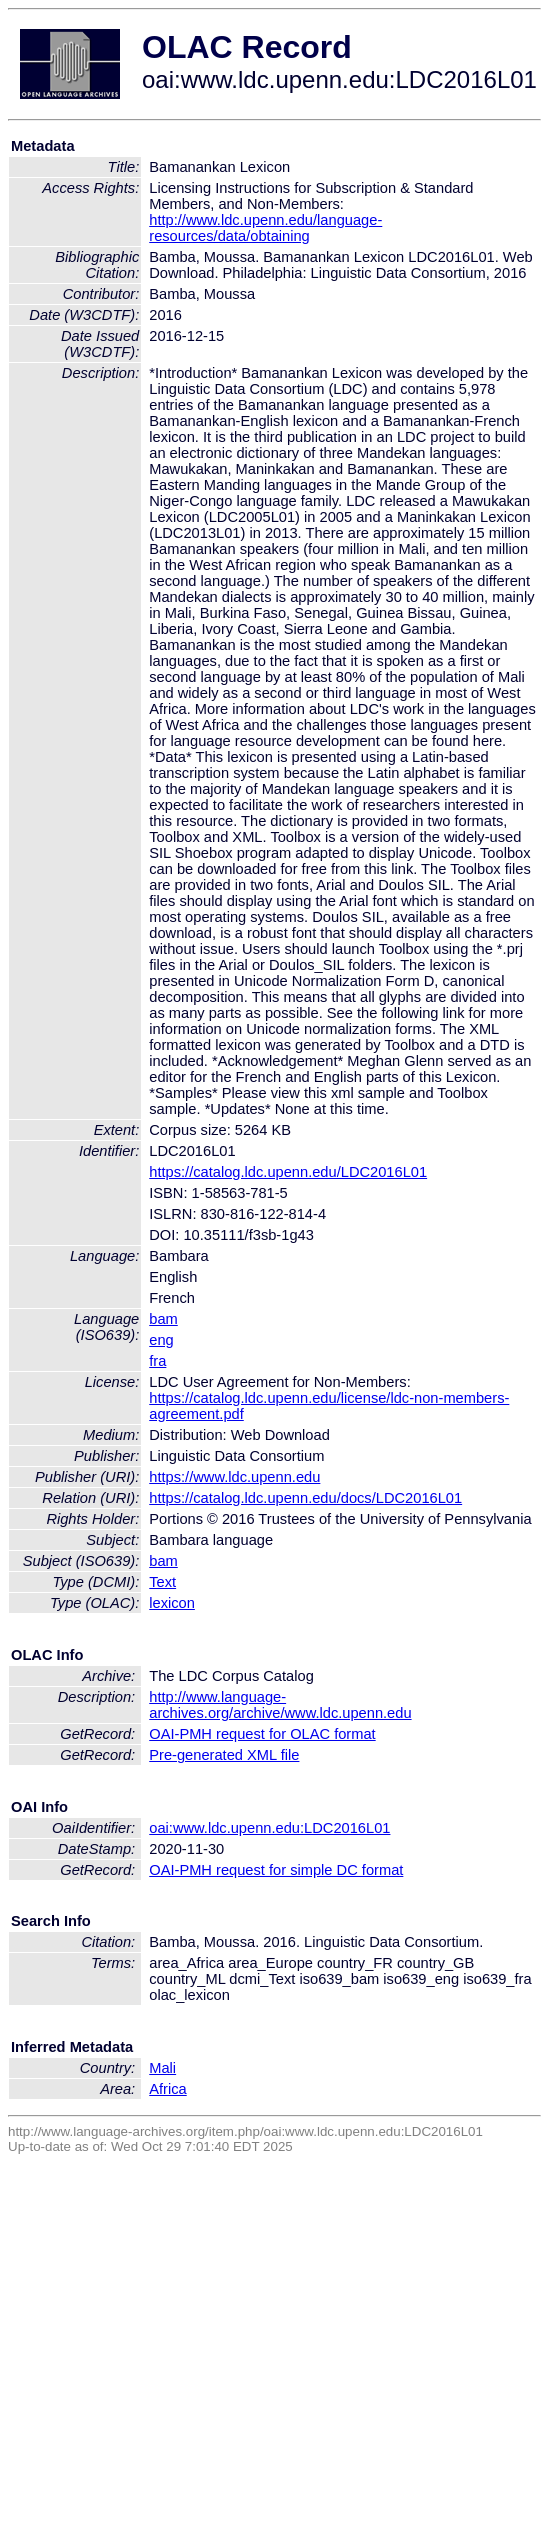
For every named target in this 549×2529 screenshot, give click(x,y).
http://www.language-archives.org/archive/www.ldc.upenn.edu (280, 1705)
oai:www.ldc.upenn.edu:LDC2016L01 (269, 1828)
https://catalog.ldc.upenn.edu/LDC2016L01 (288, 1172)
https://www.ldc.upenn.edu (234, 1477)
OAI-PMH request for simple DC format (276, 1870)
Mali (162, 2068)
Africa (167, 2089)
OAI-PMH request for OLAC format (262, 1734)
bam (163, 1319)
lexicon (172, 1603)
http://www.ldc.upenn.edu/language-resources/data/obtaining (265, 228)
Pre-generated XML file (224, 1755)
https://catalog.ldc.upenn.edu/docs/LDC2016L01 (305, 1498)
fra (157, 1361)
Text (162, 1582)
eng (161, 1340)
